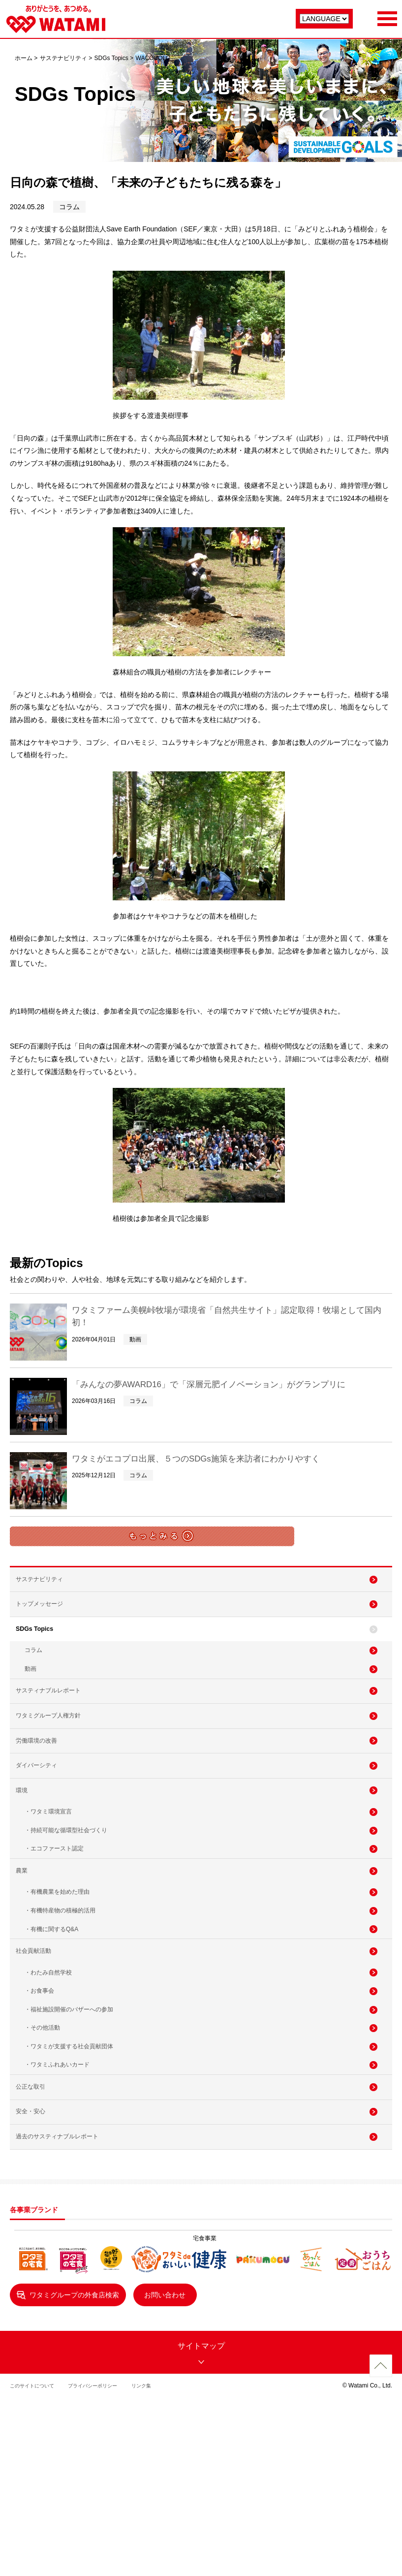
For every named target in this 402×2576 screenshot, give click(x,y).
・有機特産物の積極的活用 (60, 2007)
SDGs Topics (111, 58)
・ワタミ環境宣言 (48, 1884)
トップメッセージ (47, 1616)
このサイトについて (36, 2543)
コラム (33, 1676)
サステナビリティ (63, 58)
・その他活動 (42, 2152)
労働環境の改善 (44, 1792)
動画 (30, 1698)
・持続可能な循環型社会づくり (66, 1907)
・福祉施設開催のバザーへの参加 (69, 2130)
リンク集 (162, 2543)
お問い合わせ (182, 2453)
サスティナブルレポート (57, 1726)
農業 (26, 1958)
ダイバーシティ (44, 1825)
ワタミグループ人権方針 (57, 1759)
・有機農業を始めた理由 (57, 1984)
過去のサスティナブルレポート (68, 2290)
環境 (26, 1857)
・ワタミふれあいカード (57, 2197)
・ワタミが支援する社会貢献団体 (69, 2174)
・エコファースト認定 (54, 1929)
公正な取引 (37, 2225)
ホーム (23, 58)
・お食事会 (39, 2107)
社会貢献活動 (40, 2058)
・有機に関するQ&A (51, 2029)
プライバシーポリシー (106, 2543)
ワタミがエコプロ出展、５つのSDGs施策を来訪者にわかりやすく (218, 1458)
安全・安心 (37, 2258)
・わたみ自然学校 (48, 2084)
